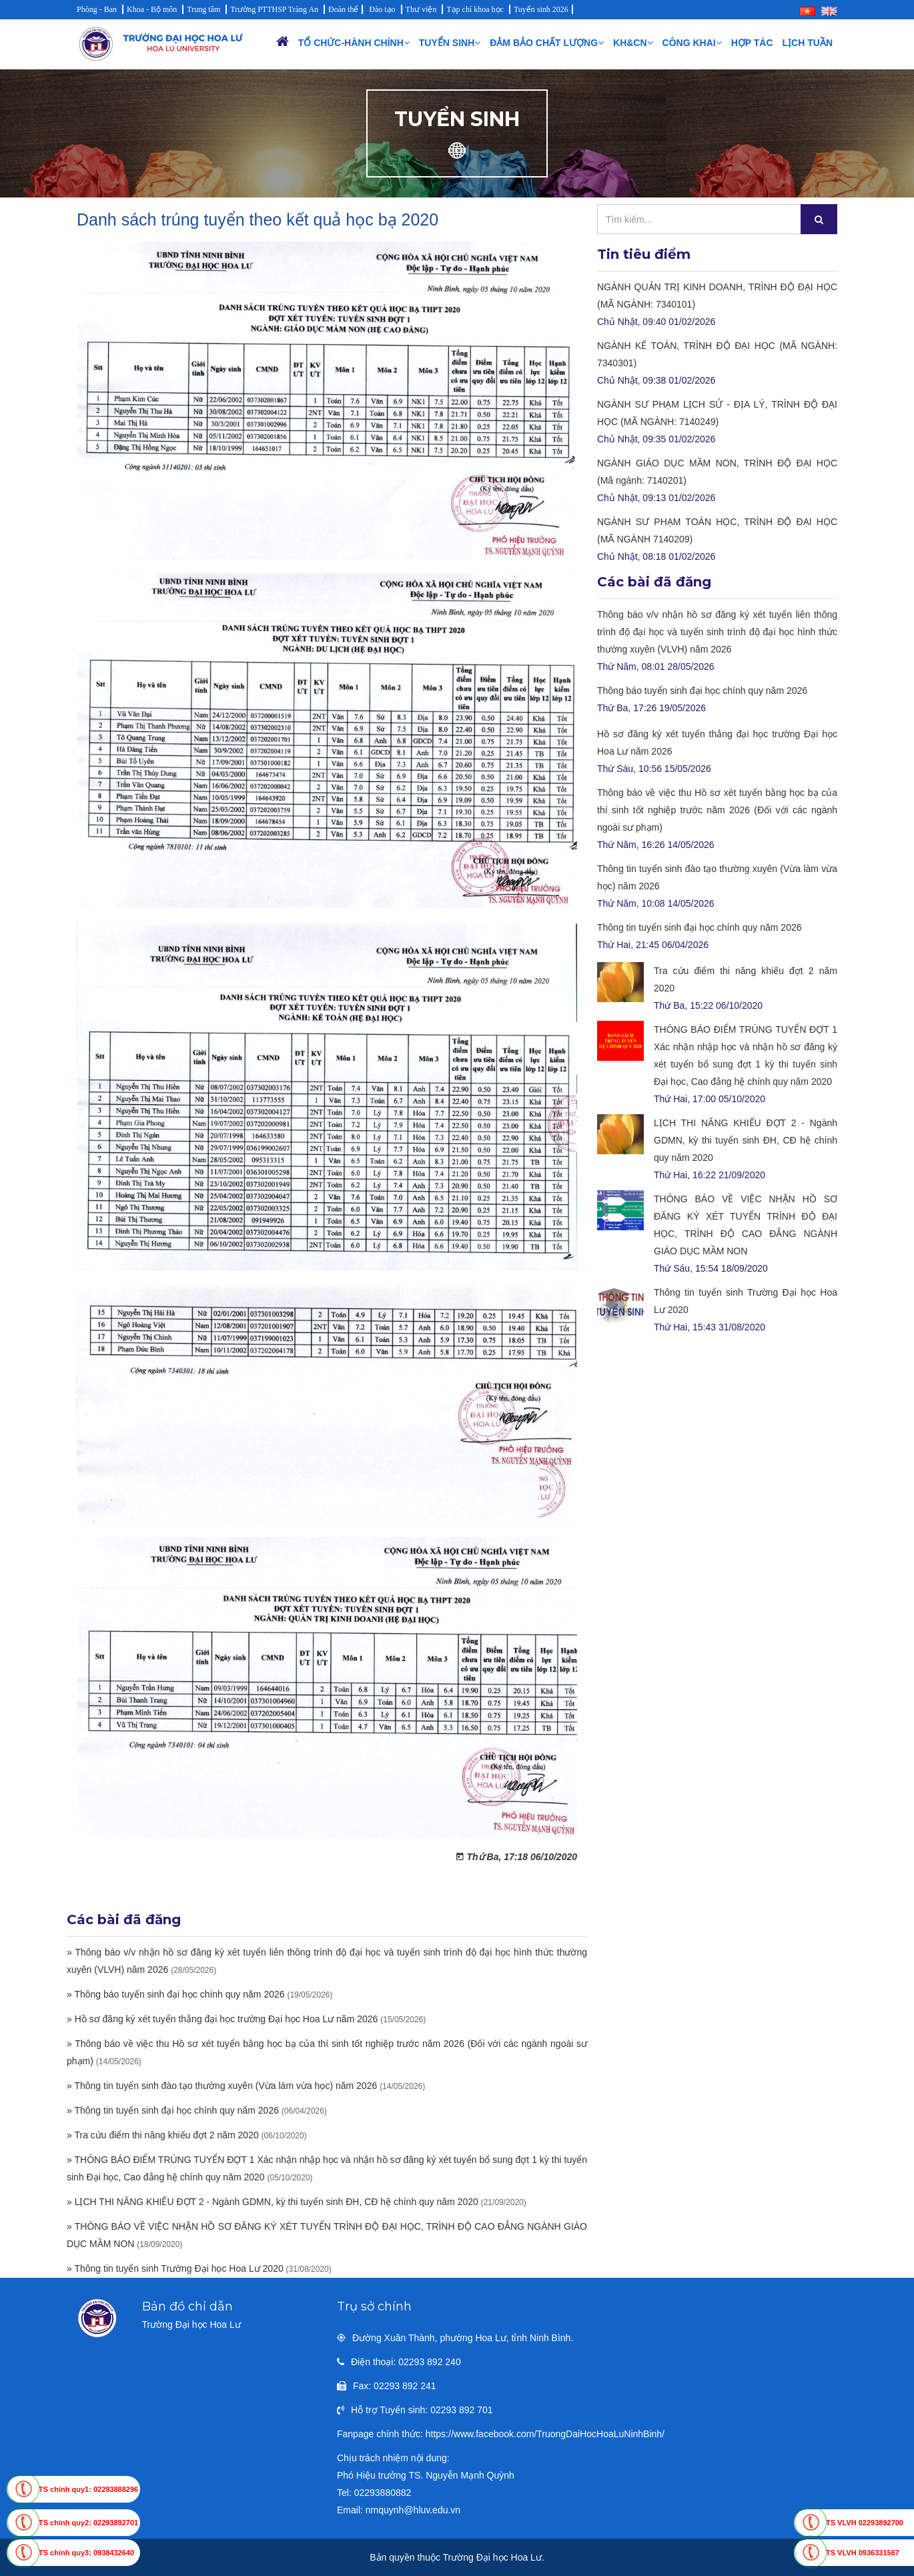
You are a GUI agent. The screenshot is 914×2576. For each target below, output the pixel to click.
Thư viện (421, 9)
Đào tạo (382, 9)
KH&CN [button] (633, 42)
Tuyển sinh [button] (449, 42)
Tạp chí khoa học (475, 9)
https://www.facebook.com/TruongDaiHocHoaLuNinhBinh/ (545, 2434)
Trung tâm (203, 9)
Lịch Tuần (808, 42)
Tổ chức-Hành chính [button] (354, 42)
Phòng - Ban (97, 9)
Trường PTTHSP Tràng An (274, 9)
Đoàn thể (343, 9)
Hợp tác (752, 42)
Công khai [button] (692, 42)
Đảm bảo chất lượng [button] (547, 42)
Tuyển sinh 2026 (541, 9)
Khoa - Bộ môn (152, 9)
